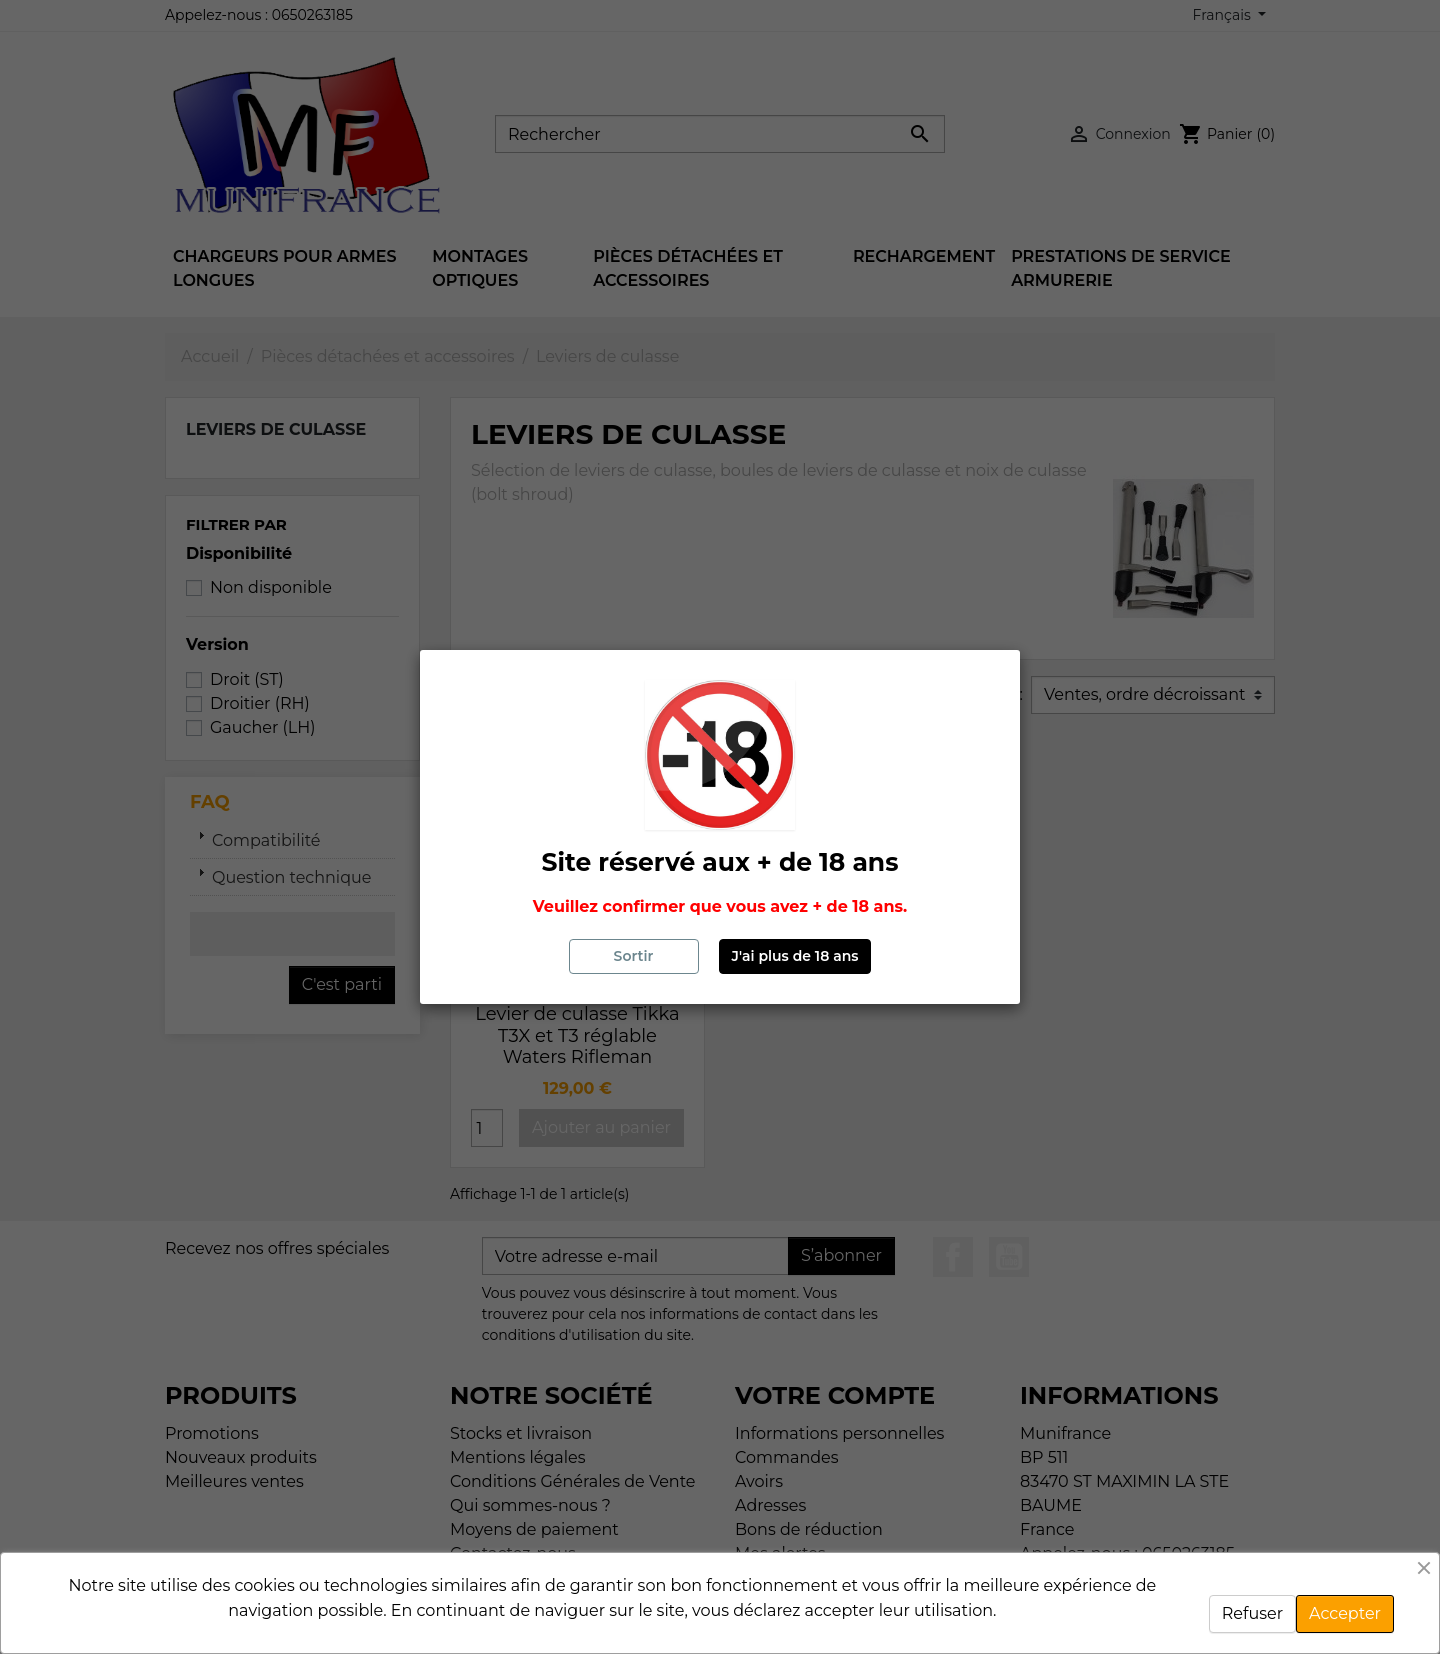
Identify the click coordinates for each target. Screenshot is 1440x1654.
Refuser (1252, 1613)
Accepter (1345, 1613)
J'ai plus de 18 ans (795, 956)
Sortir (634, 956)
